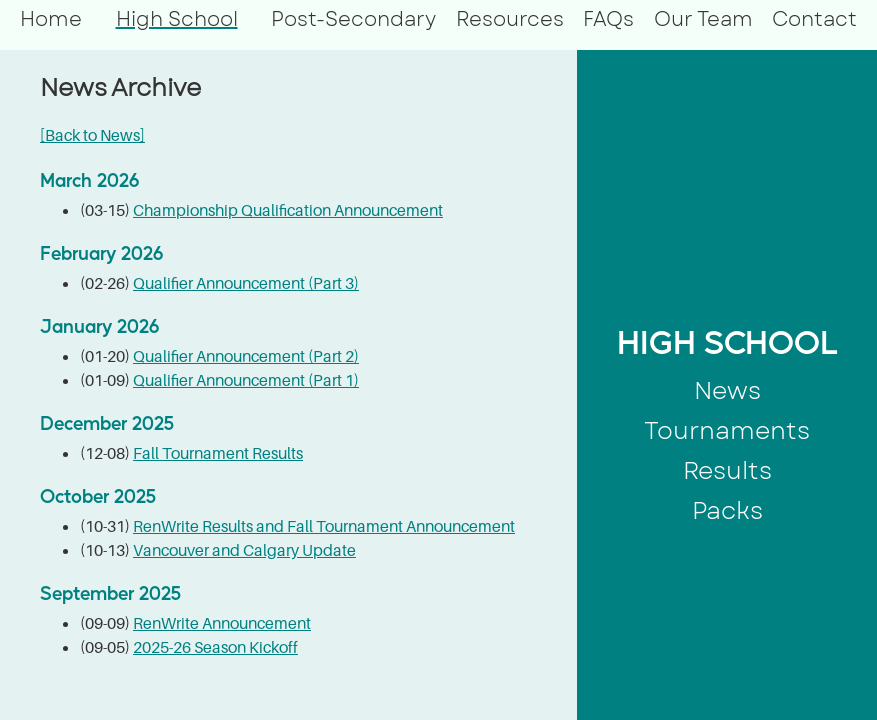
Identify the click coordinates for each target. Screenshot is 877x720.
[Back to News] (92, 135)
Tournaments (727, 430)
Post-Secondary (353, 19)
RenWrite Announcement (222, 623)
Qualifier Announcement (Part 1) (246, 380)
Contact (814, 19)
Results (727, 470)
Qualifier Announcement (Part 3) (246, 283)
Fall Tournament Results (218, 453)
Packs (727, 510)
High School (177, 19)
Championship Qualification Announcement (288, 210)
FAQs (608, 19)
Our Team (703, 19)
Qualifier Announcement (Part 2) (246, 356)
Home (51, 19)
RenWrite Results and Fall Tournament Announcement (324, 526)
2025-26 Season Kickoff (215, 647)
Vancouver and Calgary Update (244, 550)
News (727, 390)
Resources (510, 19)
